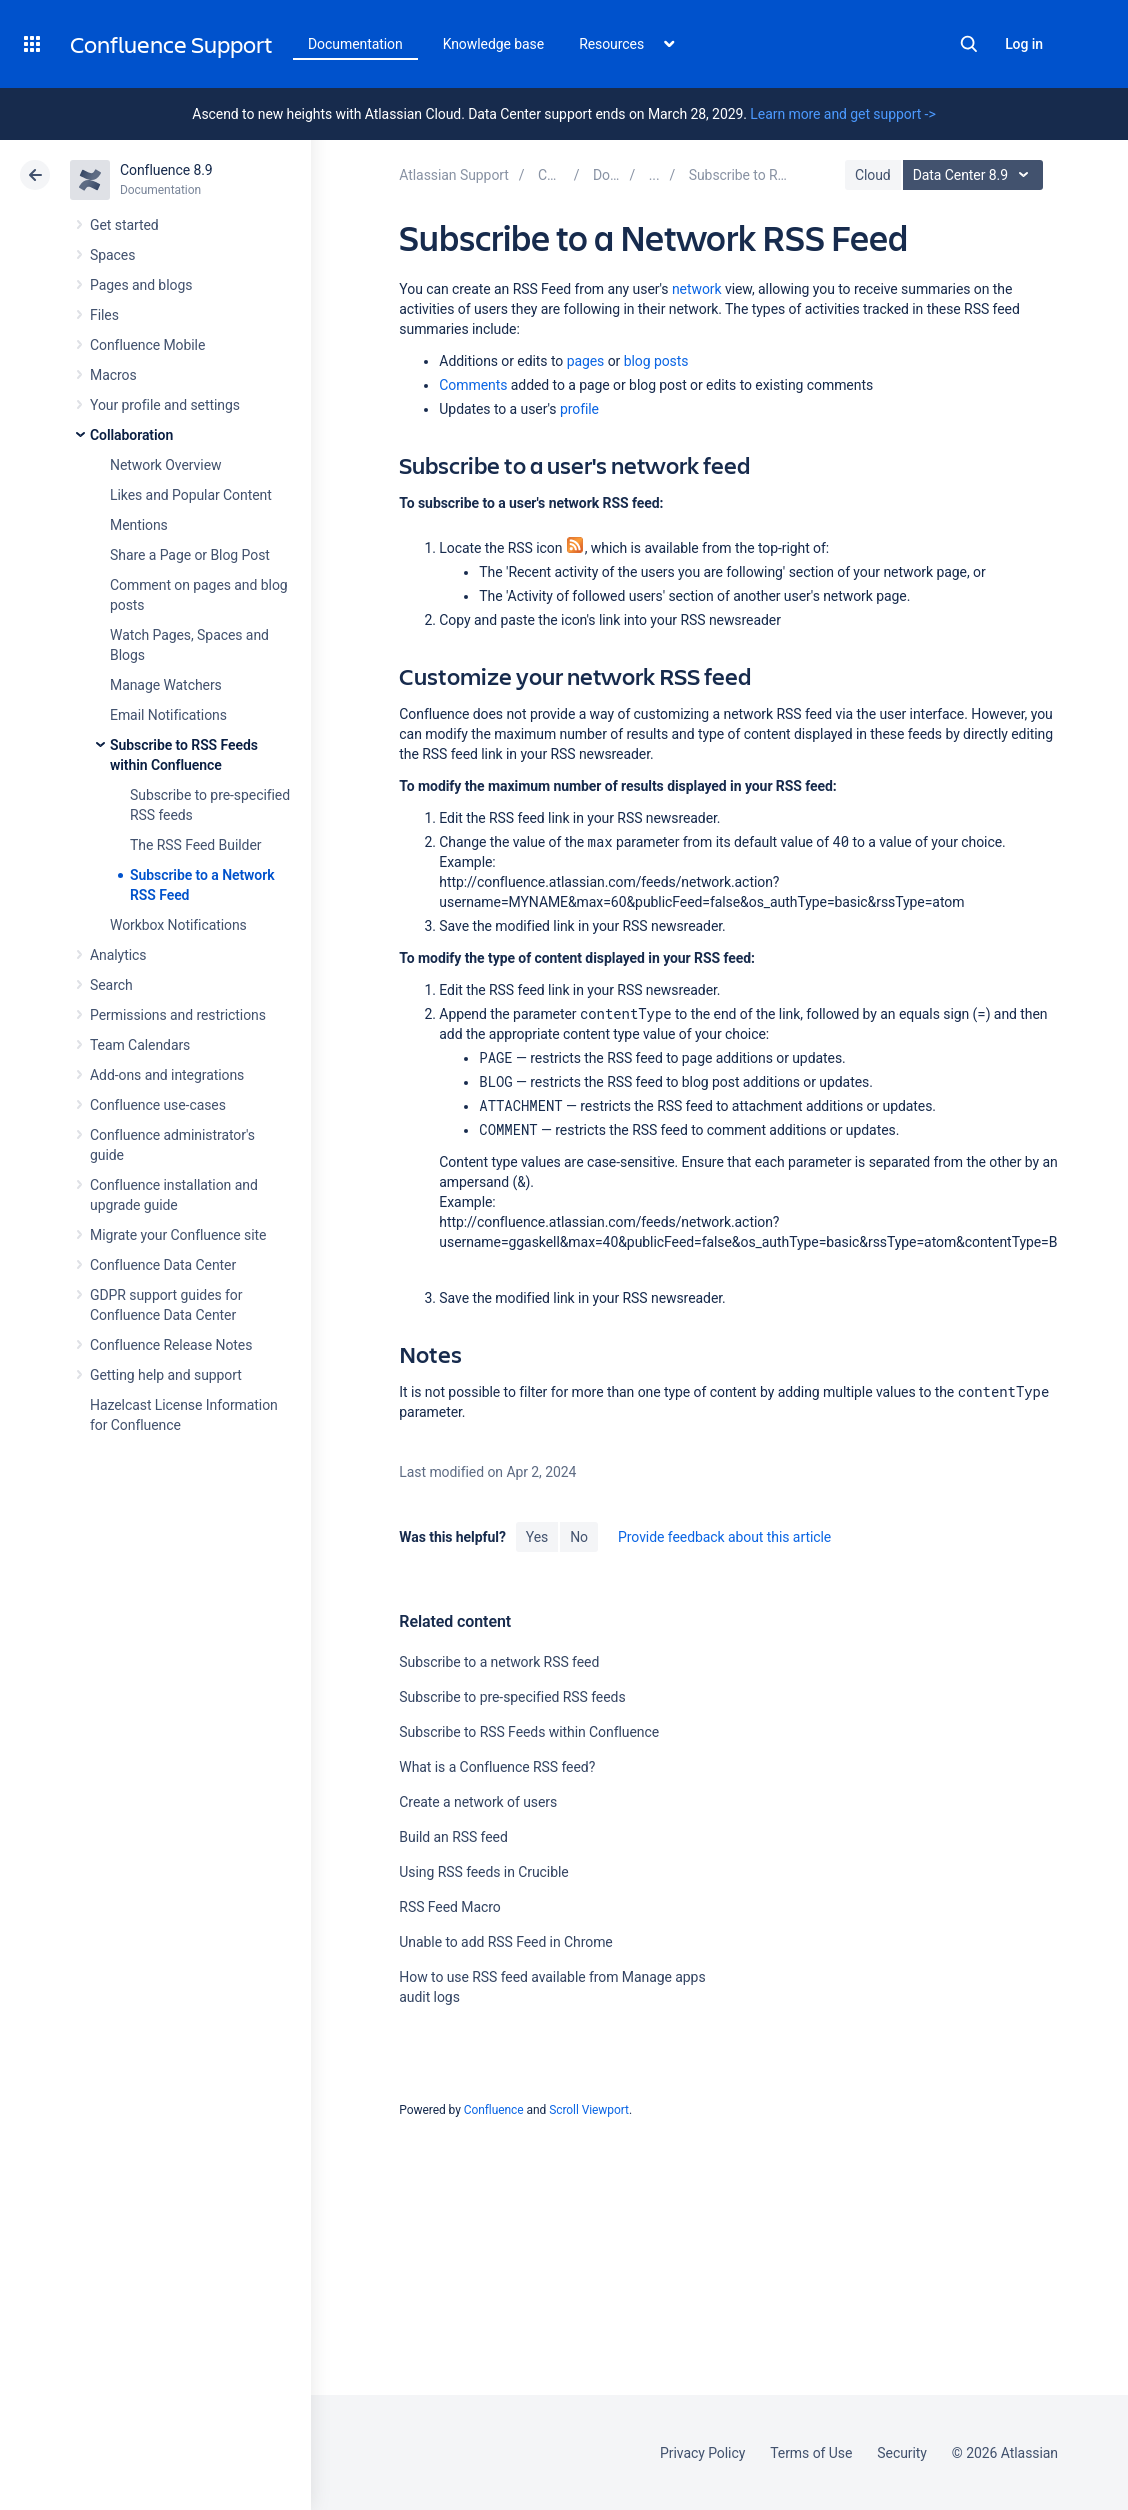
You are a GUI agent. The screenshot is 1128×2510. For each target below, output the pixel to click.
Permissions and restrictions (178, 1015)
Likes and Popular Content (191, 495)
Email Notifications (168, 715)
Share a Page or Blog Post (190, 555)
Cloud (873, 175)
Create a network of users (478, 1802)
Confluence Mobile (147, 345)
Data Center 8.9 (975, 175)
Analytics (118, 955)
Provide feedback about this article (724, 1537)
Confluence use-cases (158, 1105)
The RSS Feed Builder (195, 845)
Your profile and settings (165, 405)
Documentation (355, 44)
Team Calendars (140, 1045)
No (579, 1537)
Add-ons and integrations (167, 1075)
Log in (1024, 44)
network (697, 289)
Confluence (494, 2110)
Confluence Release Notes (171, 1345)
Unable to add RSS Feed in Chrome (505, 1942)
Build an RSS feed (453, 1837)
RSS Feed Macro (449, 1907)
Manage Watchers (166, 685)
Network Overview (165, 465)
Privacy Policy (702, 2453)
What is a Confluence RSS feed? (497, 1767)
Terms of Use (811, 2453)
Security (902, 2453)
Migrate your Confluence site (178, 1235)
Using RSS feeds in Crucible (483, 1872)
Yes (537, 1537)
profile (579, 409)
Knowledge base (494, 44)
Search (969, 44)
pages (586, 361)
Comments (473, 385)
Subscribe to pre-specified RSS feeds (512, 1697)
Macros (113, 375)
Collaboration (131, 435)
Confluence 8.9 (166, 170)
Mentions (139, 525)
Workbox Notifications (178, 925)
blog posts (656, 361)
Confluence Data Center (163, 1265)
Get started (124, 225)
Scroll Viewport (589, 2110)
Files (104, 315)
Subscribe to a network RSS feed (499, 1662)
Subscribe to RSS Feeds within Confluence (529, 1732)
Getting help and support (166, 1375)
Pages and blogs (141, 285)
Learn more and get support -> (842, 114)
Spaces (112, 255)
